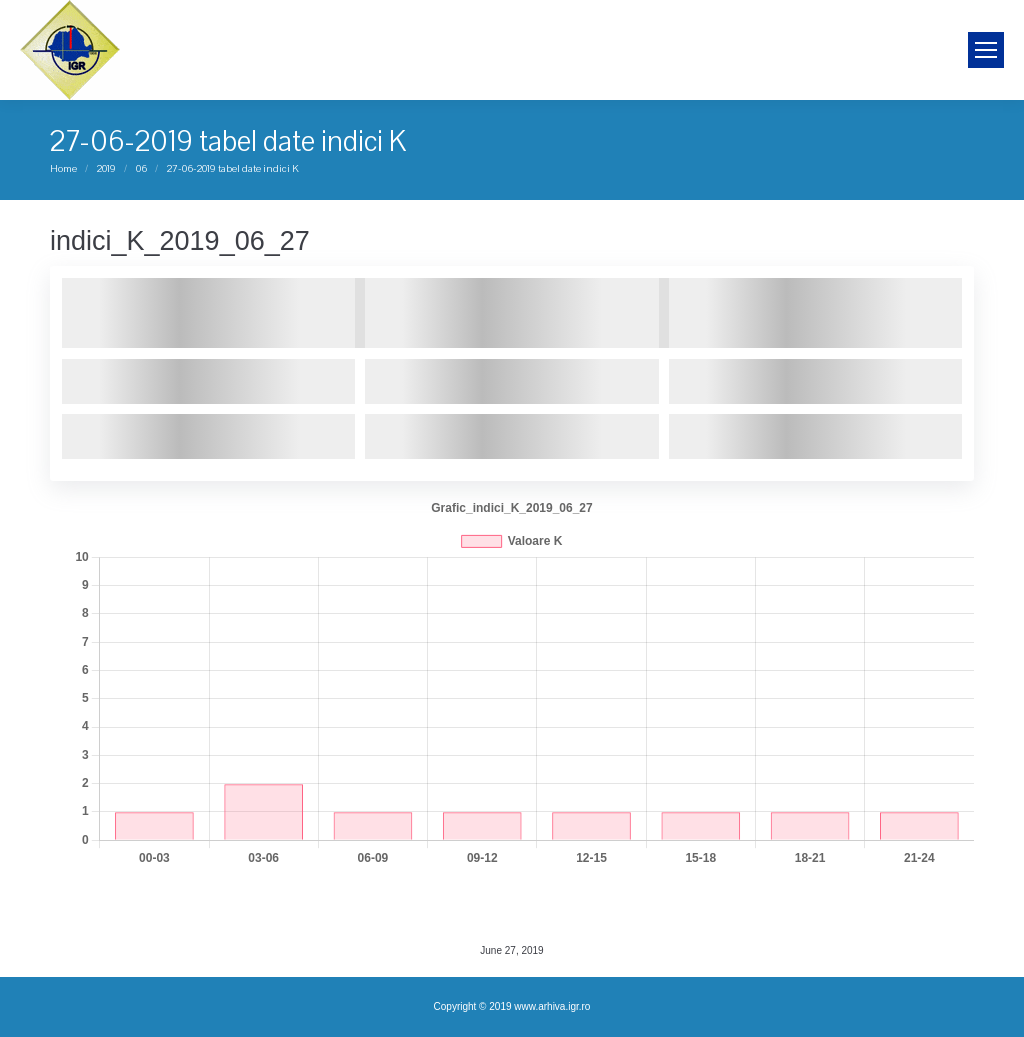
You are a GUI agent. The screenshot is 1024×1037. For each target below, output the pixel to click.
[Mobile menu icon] (986, 50)
